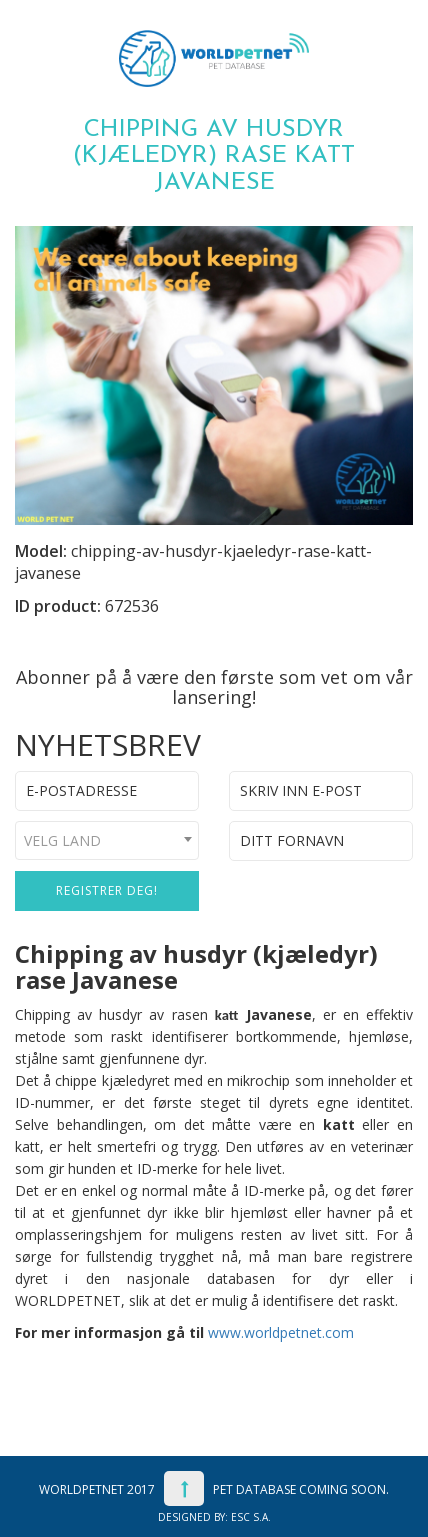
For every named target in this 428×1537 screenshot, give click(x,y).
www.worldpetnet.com (281, 1332)
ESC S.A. (251, 1517)
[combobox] (107, 840)
